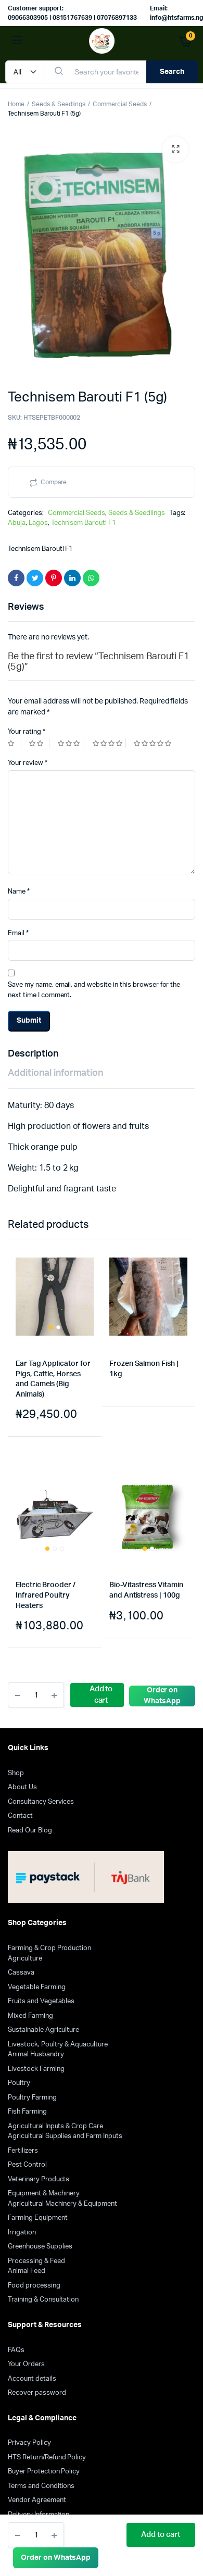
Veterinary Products (38, 2179)
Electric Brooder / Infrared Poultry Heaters (45, 1595)
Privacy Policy (29, 2443)
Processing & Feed (36, 2261)
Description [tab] (33, 1054)
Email (18, 933)
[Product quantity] (36, 2535)
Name (19, 891)
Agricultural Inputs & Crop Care (55, 2126)
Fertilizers (23, 2150)
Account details (32, 2379)
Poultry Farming (32, 2097)
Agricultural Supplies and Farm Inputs (65, 2136)
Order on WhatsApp (56, 2557)
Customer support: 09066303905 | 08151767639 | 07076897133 (72, 13)
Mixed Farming (30, 2016)
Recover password (37, 2393)
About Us (22, 1787)
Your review (27, 763)
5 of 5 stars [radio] (154, 743)
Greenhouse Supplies (40, 2246)
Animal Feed (26, 2271)
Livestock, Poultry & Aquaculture (58, 2044)
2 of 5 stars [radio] (39, 743)
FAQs (16, 2350)
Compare (54, 482)
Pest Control (27, 2165)
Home (16, 104)
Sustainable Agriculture (43, 2030)
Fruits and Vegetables (41, 2001)
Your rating (26, 731)
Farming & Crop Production (49, 1948)
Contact (20, 1816)
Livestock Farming (36, 2069)
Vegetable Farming (37, 1987)
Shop (16, 1773)
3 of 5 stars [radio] (71, 743)
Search (172, 72)
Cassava (21, 1972)
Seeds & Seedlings (59, 104)
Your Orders (26, 2364)
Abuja (17, 523)
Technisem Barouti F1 (83, 523)
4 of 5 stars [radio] (109, 743)
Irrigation (22, 2232)
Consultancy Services (41, 1802)
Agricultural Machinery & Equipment (62, 2204)
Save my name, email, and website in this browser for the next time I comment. (94, 990)
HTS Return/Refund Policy (47, 2457)
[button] (175, 149)
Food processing (34, 2285)
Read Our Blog (30, 1830)
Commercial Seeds (120, 104)
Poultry (19, 2083)
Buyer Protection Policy (44, 2471)
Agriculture (25, 1958)
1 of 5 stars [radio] (14, 743)
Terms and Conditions (41, 2486)
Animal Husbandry (36, 2054)
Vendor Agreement (37, 2500)
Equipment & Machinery (44, 2193)
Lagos (38, 523)
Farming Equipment (38, 2218)
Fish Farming (27, 2111)
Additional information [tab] (55, 1073)
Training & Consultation (43, 2299)
